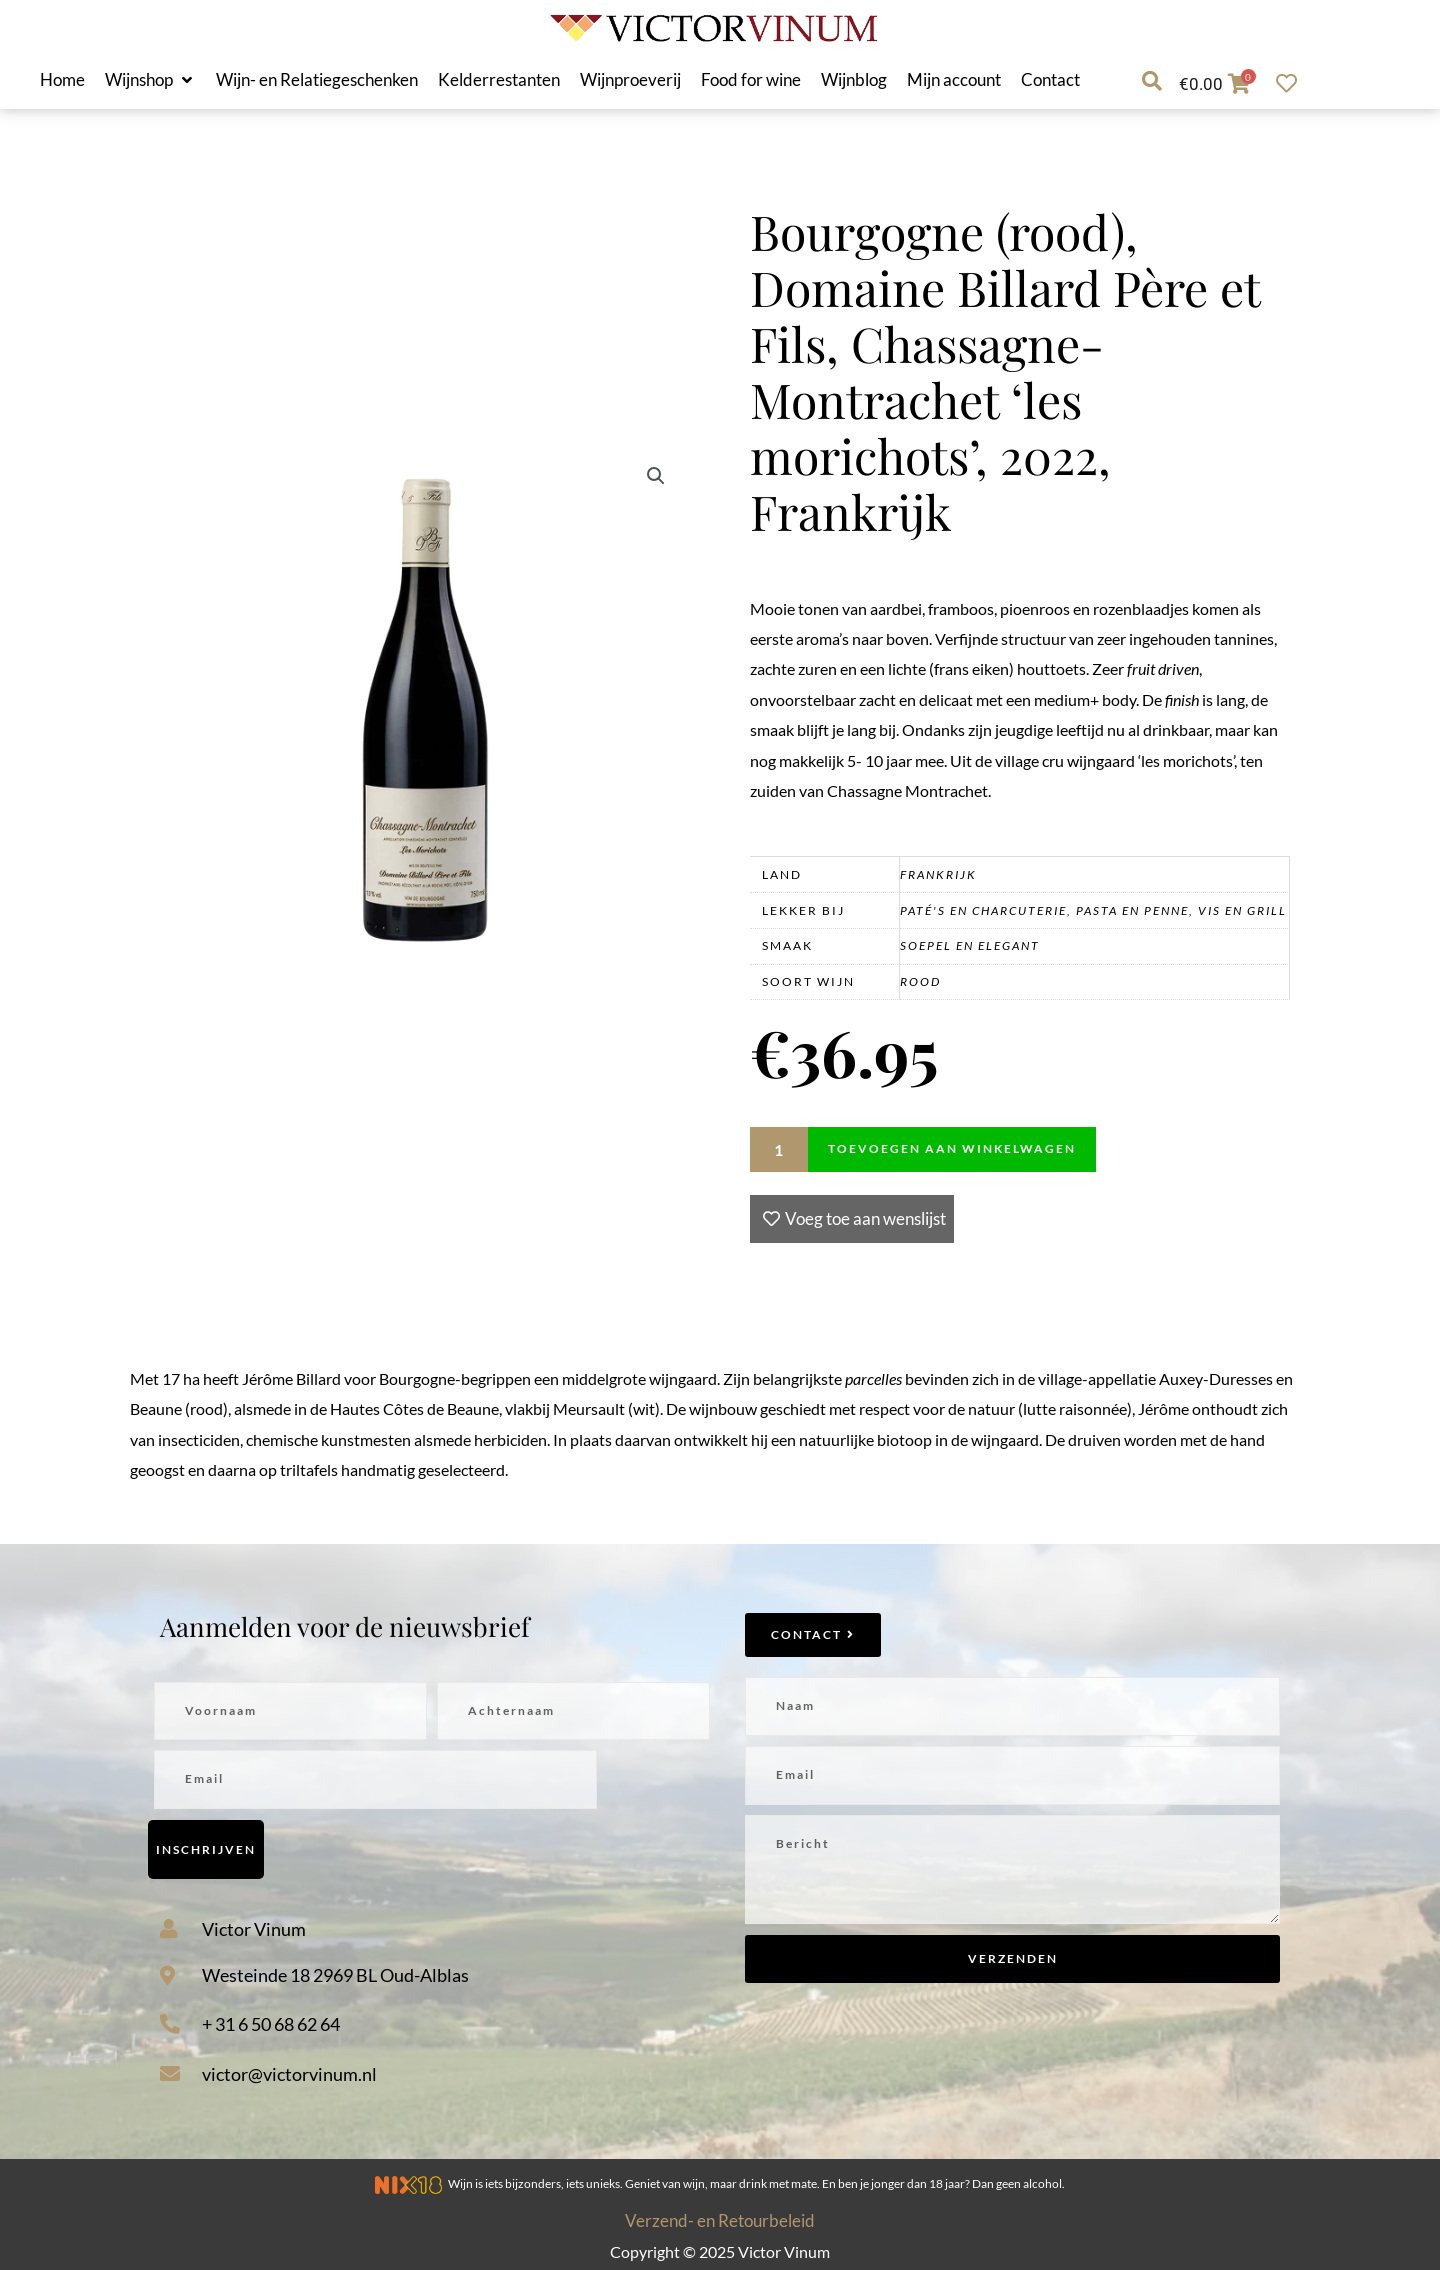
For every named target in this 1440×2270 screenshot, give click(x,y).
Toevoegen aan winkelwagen (952, 1148)
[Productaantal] (779, 1149)
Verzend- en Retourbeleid (720, 2220)
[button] (150, 80)
